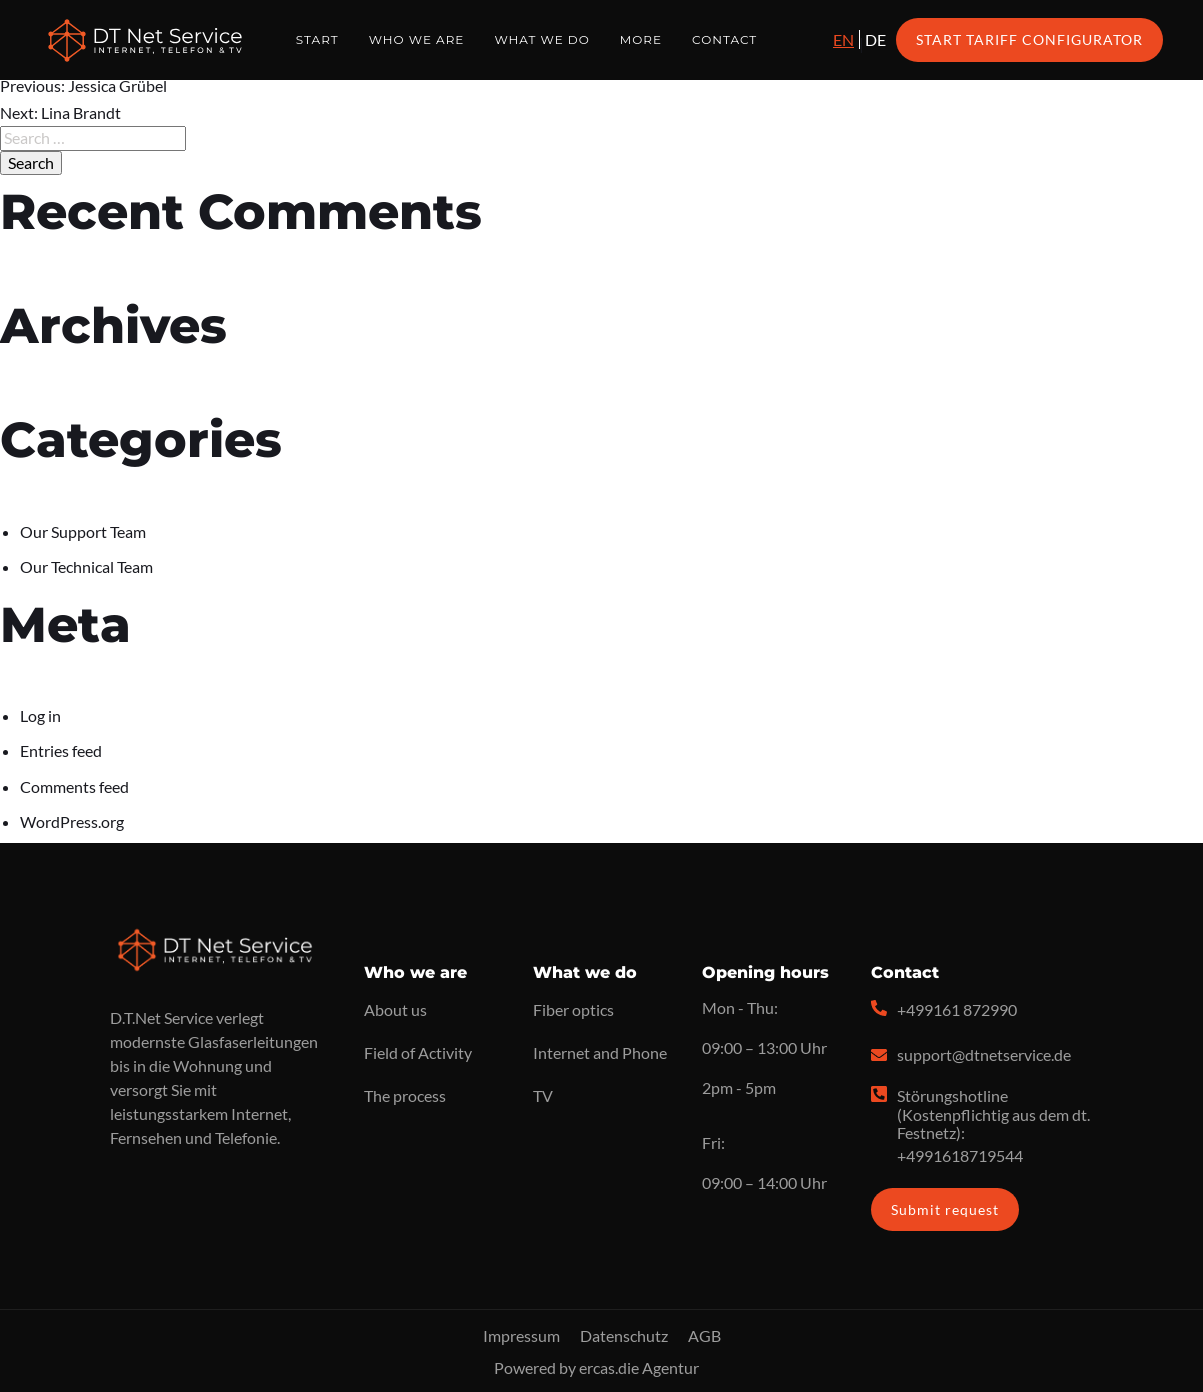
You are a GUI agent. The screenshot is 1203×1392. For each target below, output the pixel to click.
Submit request (945, 1209)
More (641, 39)
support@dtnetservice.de (984, 1054)
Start (317, 39)
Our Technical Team (86, 566)
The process (405, 1095)
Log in (40, 715)
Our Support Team (83, 531)
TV (543, 1095)
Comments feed (74, 786)
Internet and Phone (600, 1052)
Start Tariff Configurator (1029, 39)
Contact (724, 39)
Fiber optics (573, 1009)
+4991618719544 (960, 1155)
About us (395, 1009)
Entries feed (61, 750)
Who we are (417, 39)
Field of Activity (418, 1052)
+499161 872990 (957, 1009)
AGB (704, 1335)
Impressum (521, 1335)
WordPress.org (72, 821)
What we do (541, 39)
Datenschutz (624, 1335)
